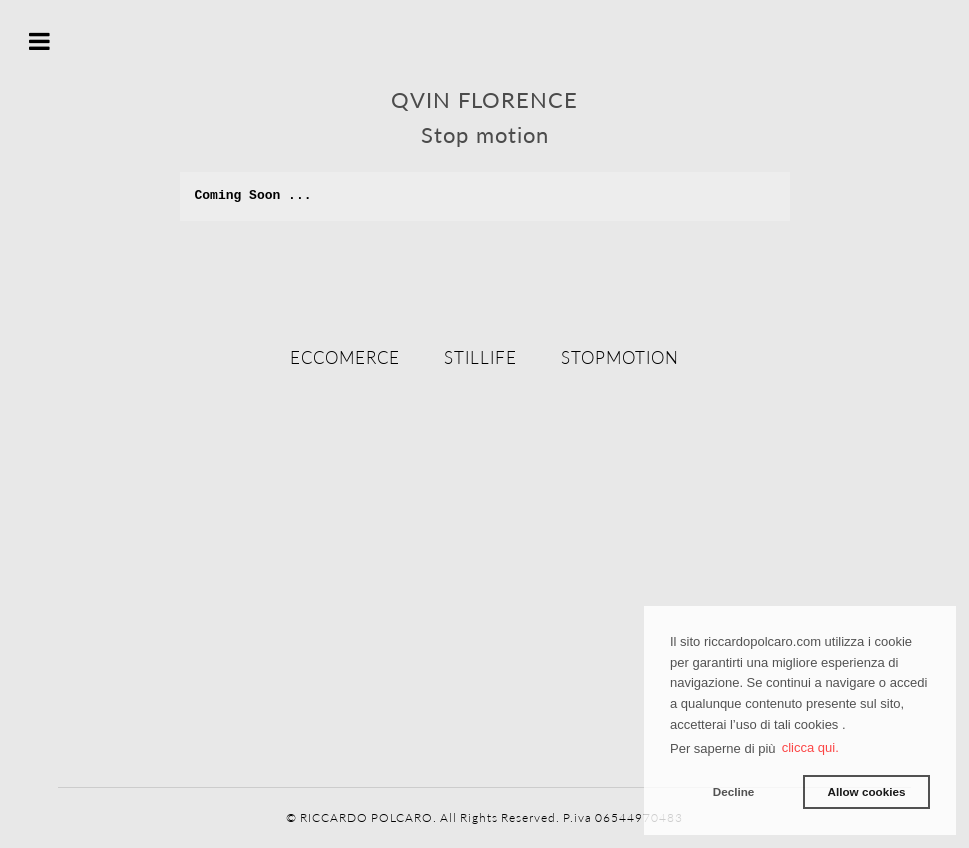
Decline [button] (734, 791)
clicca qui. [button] (810, 747)
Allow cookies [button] (866, 791)
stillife (480, 357)
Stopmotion (620, 357)
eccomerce (345, 357)
